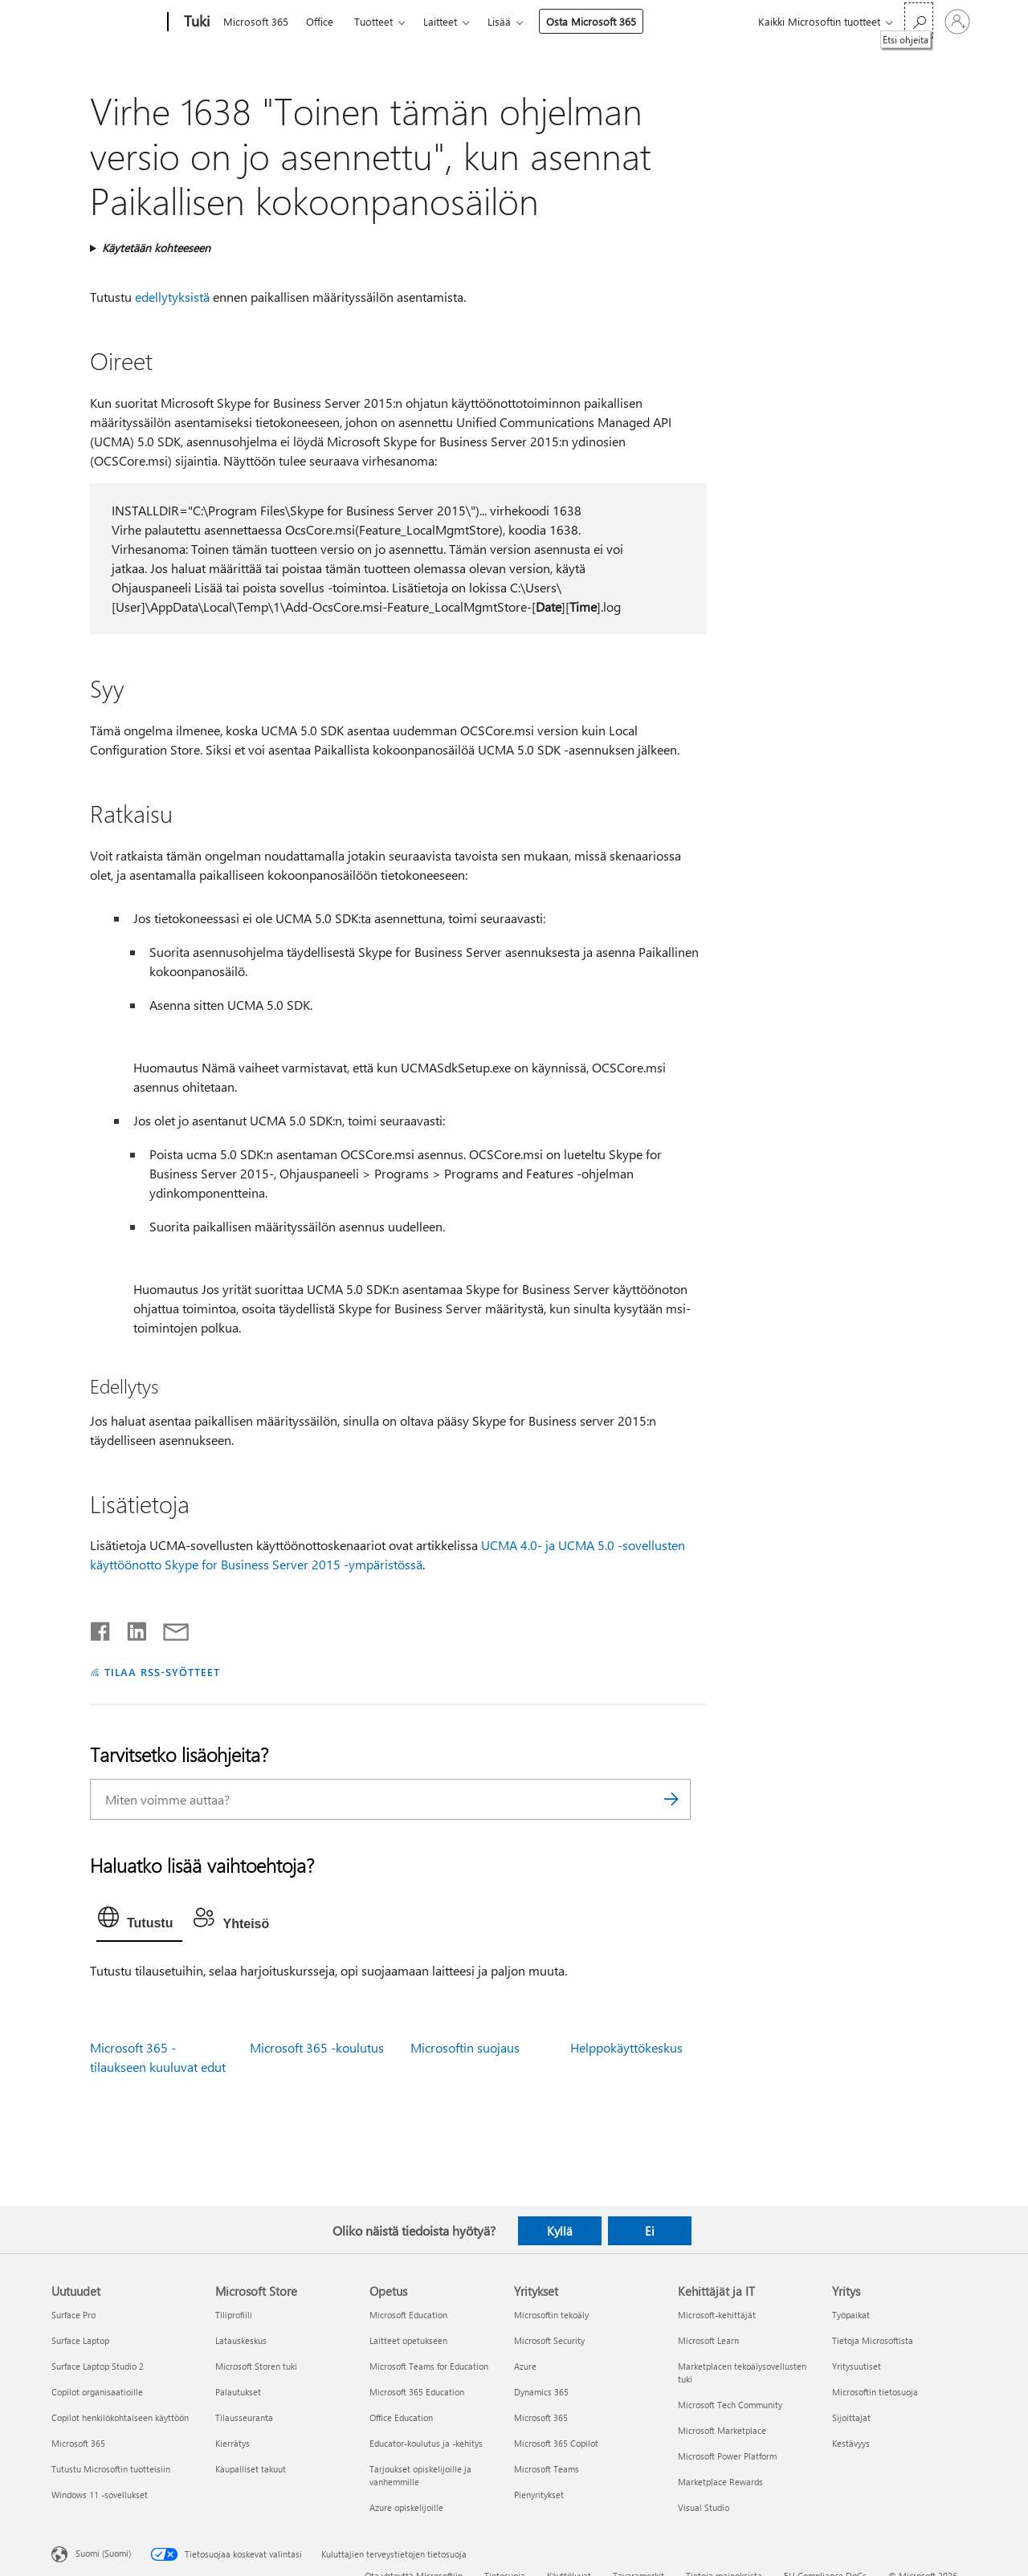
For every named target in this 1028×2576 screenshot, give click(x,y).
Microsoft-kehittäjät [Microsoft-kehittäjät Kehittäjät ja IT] (717, 2315)
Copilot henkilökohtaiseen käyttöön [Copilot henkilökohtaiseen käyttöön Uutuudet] (120, 2417)
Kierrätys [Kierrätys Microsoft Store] (232, 2443)
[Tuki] (195, 22)
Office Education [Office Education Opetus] (401, 2417)
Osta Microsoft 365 (591, 21)
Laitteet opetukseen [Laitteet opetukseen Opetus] (408, 2340)
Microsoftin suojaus (465, 2047)
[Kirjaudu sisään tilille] (957, 21)
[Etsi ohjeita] (918, 20)
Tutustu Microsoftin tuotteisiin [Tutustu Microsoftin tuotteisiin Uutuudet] (110, 2469)
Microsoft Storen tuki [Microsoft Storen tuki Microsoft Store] (256, 2366)
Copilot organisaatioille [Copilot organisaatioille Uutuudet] (97, 2392)
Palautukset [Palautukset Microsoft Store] (238, 2392)
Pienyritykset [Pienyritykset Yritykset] (539, 2495)
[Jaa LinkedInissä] (130, 1628)
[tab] (139, 1921)
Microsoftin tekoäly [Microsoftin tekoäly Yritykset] (551, 2315)
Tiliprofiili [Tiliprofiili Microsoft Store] (233, 2315)
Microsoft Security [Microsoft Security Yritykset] (549, 2340)
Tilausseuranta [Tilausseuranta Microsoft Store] (244, 2417)
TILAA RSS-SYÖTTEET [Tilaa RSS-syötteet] (162, 1672)
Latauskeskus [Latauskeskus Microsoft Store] (241, 2340)
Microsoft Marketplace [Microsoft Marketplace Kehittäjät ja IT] (722, 2430)
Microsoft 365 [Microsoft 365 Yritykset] (541, 2417)
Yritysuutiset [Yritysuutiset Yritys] (856, 2366)
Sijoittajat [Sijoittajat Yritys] (851, 2417)
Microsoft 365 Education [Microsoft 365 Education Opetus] (416, 2392)
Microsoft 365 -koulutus (317, 2047)
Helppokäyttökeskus (626, 2047)
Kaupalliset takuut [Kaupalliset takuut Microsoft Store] (250, 2469)
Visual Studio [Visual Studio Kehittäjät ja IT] (703, 2507)
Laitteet (440, 21)
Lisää (499, 21)
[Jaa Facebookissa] (101, 1628)
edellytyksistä (172, 296)
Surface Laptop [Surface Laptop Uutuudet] (80, 2340)
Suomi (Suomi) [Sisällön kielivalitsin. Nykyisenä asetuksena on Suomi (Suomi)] (103, 2552)
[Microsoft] (106, 22)
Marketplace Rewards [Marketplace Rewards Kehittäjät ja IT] (720, 2482)
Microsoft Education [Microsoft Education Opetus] (408, 2315)
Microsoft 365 (255, 21)
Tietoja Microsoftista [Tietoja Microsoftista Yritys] (872, 2340)
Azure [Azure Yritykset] (525, 2366)
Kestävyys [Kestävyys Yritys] (851, 2443)
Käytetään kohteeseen (156, 247)
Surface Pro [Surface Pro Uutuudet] (73, 2315)
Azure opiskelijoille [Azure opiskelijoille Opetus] (406, 2507)
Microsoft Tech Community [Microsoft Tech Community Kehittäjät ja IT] (730, 2405)
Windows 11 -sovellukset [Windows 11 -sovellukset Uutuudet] (99, 2495)
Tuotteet (373, 21)
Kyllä (560, 2231)
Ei (650, 2231)
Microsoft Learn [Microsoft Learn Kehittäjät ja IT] (708, 2340)
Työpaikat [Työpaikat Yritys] (851, 2315)
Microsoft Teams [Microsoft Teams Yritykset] (546, 2469)
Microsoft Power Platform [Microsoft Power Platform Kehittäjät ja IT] (727, 2456)
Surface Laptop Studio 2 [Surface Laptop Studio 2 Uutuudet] (97, 2366)
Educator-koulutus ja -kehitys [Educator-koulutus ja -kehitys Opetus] (426, 2443)
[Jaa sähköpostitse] (169, 1628)
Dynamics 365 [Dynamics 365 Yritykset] (541, 2392)
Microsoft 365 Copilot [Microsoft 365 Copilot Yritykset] (556, 2443)
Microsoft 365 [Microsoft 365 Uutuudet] (78, 2443)
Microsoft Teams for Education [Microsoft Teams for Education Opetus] (428, 2366)
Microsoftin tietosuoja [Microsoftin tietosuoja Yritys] (875, 2392)
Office (319, 21)
